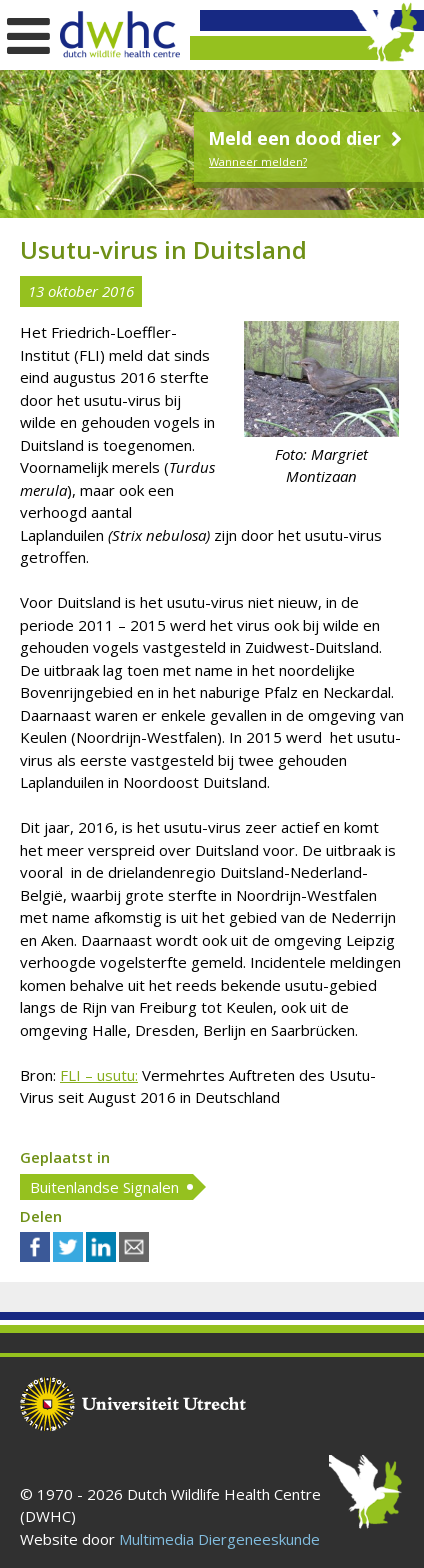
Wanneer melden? (258, 161)
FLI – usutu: (99, 1075)
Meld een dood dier (307, 138)
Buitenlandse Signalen (104, 1187)
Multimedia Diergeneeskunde (219, 1539)
